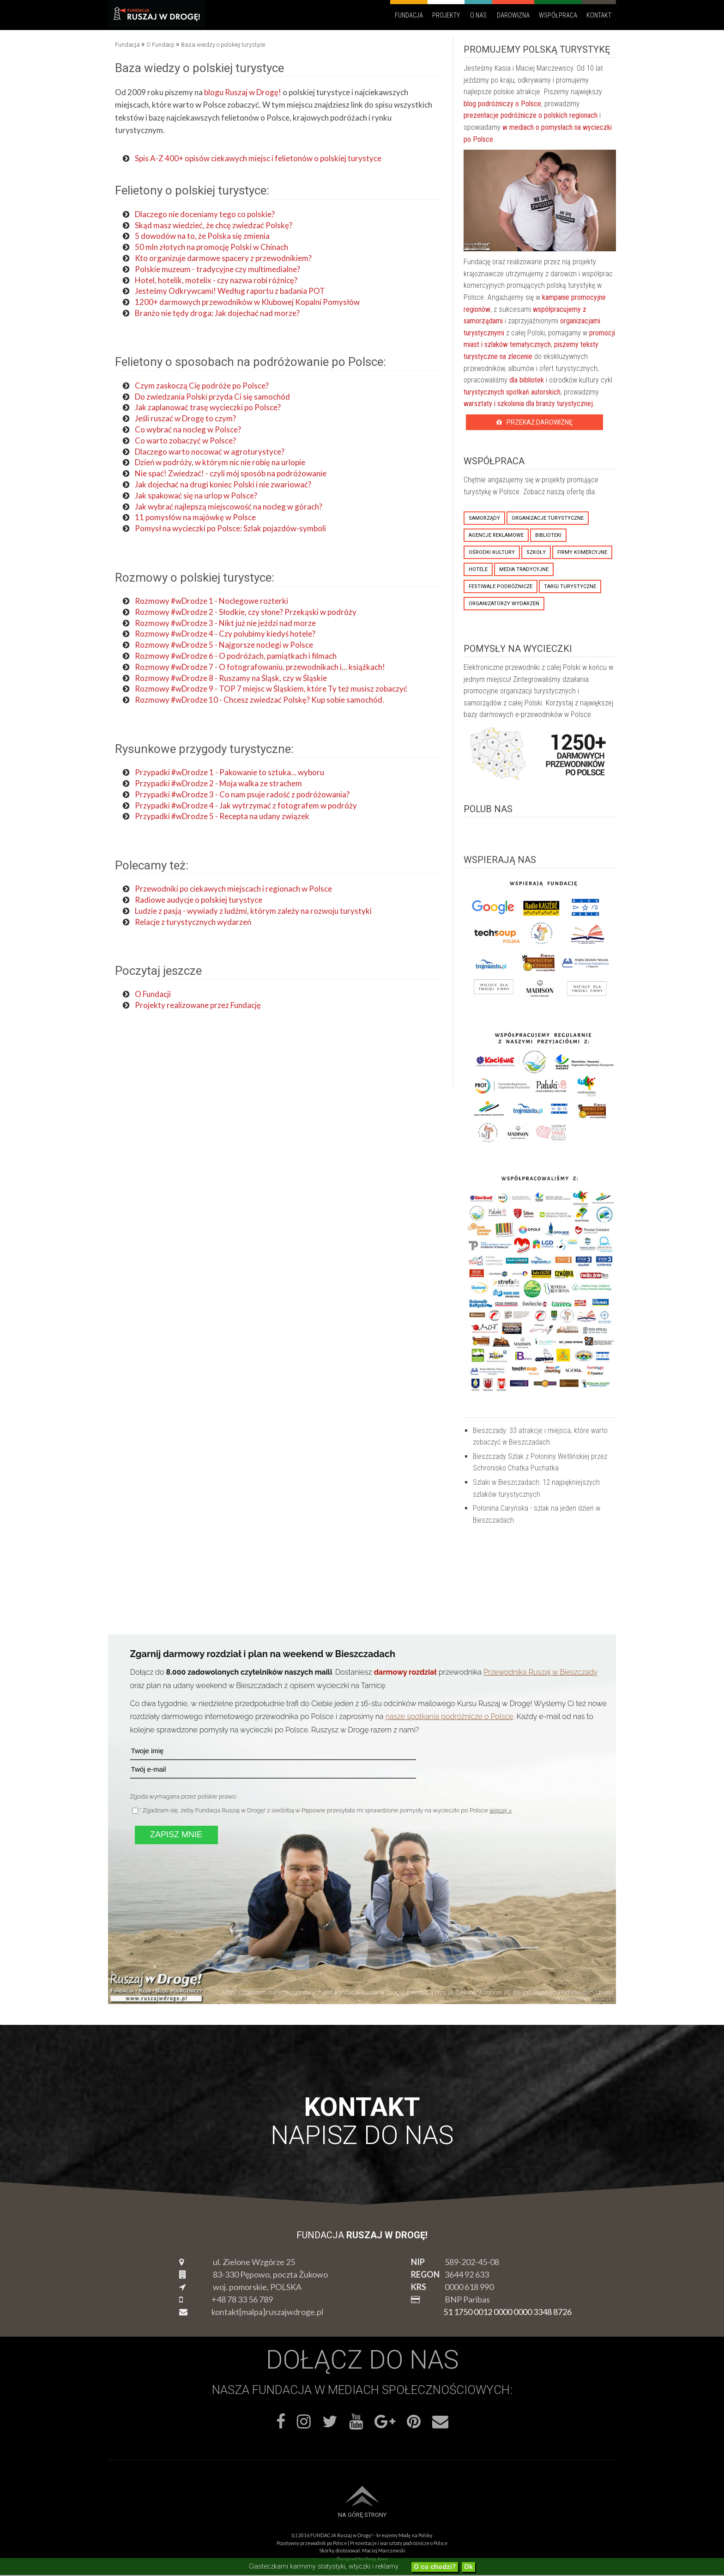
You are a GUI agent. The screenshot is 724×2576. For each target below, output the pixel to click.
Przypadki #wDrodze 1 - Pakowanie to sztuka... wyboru (229, 772)
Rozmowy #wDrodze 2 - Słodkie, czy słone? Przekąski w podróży (245, 612)
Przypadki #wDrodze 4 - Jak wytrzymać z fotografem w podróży (246, 805)
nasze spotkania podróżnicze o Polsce (449, 1716)
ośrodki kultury (492, 552)
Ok (468, 2567)
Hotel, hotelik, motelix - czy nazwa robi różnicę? (216, 280)
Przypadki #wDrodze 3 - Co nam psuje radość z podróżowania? (242, 794)
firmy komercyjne (582, 552)
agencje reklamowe (496, 535)
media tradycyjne (524, 569)
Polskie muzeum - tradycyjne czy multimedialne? (217, 269)
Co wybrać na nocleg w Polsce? (188, 429)
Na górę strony (362, 2514)
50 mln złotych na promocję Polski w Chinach (211, 247)
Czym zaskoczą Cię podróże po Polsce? (202, 385)
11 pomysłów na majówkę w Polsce (195, 517)
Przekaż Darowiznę (534, 422)
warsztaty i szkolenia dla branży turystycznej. (529, 403)
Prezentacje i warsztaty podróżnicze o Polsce (398, 2543)
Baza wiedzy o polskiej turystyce (199, 68)
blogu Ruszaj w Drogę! (242, 92)
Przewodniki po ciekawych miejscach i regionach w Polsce (233, 888)
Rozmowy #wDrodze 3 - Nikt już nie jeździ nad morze (225, 623)
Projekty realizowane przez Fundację (198, 1005)
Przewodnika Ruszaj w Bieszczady (540, 1672)
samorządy (484, 518)
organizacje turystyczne (548, 518)
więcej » (500, 1810)
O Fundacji (153, 994)
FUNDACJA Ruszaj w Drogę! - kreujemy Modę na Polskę (371, 2535)
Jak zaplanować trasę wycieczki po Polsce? (208, 407)
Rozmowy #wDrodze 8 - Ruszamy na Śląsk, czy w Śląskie (231, 678)
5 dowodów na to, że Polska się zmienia (202, 236)
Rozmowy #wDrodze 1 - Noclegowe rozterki (211, 601)
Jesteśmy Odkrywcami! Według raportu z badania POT (230, 291)
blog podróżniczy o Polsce (502, 103)
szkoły (536, 552)
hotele (478, 569)
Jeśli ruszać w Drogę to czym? (185, 418)
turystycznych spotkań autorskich (512, 392)
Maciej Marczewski (383, 2550)
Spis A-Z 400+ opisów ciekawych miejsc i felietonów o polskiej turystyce (258, 158)
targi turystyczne (570, 586)
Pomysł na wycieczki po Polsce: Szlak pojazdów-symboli (230, 528)
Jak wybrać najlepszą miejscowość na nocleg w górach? (228, 506)
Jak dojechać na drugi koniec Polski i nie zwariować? (223, 484)
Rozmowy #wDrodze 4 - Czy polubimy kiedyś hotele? (225, 633)
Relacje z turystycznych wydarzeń (193, 922)
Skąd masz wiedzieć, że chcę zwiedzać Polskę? (213, 225)
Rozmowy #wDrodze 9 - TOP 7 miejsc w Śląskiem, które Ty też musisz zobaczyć (271, 688)
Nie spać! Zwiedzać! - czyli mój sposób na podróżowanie (230, 473)
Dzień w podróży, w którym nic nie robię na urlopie (220, 462)
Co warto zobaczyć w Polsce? (185, 440)
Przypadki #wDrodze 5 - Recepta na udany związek (223, 816)
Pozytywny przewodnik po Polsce (312, 2543)
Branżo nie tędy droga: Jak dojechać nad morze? (217, 313)
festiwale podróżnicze (500, 586)
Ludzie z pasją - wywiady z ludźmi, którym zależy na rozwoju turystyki (253, 911)
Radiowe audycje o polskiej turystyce (198, 900)
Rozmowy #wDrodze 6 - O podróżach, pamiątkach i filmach (236, 656)
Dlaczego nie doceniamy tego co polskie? (205, 214)
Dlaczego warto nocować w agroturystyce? (209, 451)
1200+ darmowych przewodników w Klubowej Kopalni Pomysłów (247, 302)
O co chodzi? (435, 2567)
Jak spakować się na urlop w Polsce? (196, 495)
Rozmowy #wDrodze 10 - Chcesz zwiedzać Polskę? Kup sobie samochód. (259, 700)
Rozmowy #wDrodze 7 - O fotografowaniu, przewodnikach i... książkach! (260, 667)
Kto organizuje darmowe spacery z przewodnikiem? (223, 258)
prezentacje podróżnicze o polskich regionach (530, 115)
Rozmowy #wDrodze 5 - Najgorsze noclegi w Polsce (224, 645)
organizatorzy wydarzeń (504, 604)
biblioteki (548, 535)
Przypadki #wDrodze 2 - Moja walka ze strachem (218, 783)
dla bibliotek (526, 380)
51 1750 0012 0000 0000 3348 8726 (507, 2312)
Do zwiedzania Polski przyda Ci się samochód (212, 396)
